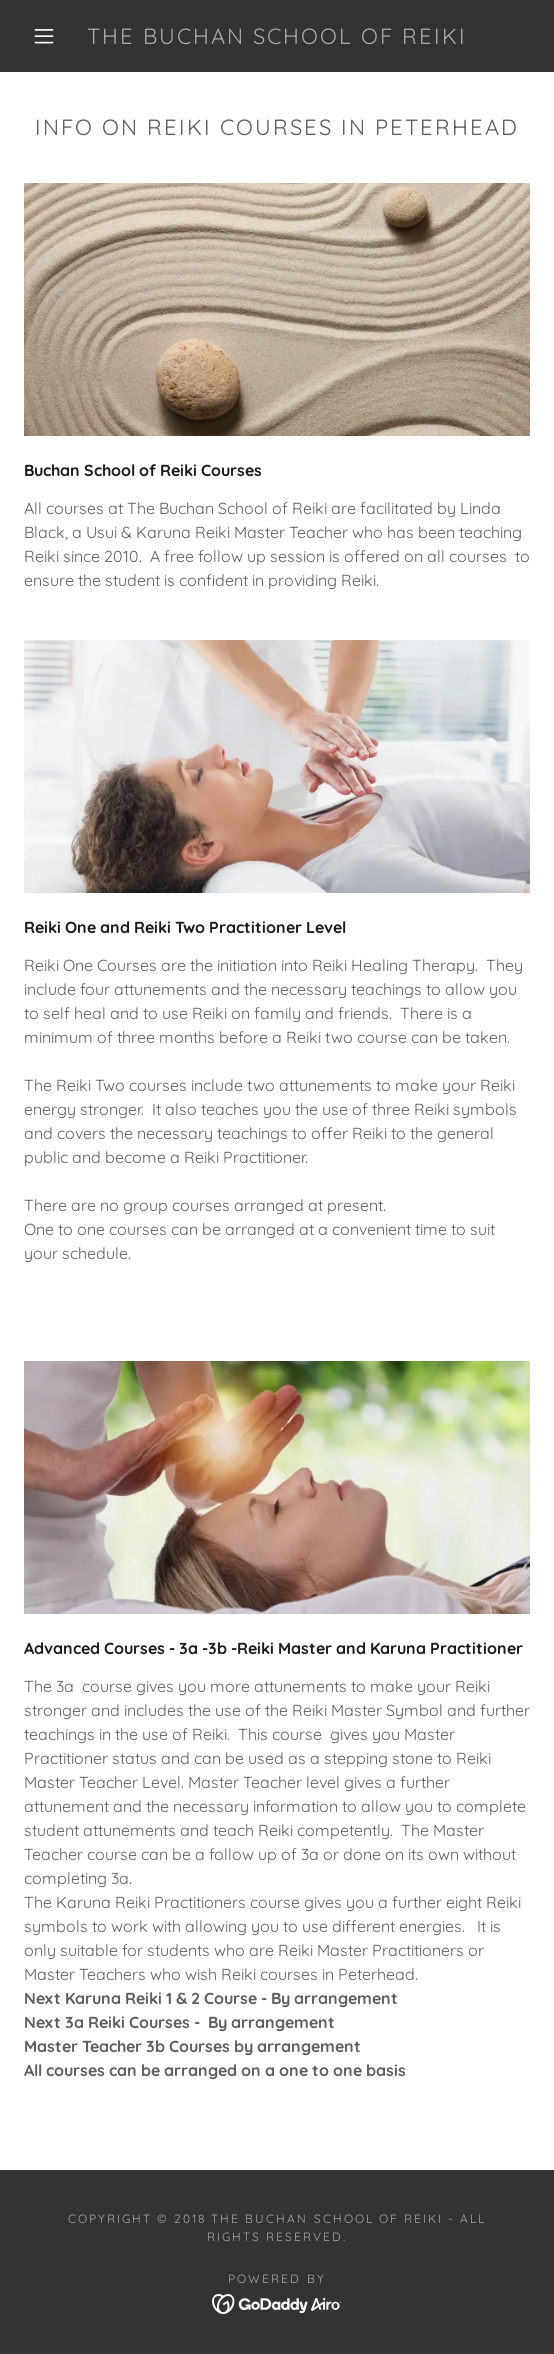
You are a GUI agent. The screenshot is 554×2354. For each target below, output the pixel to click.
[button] (49, 36)
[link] (277, 36)
